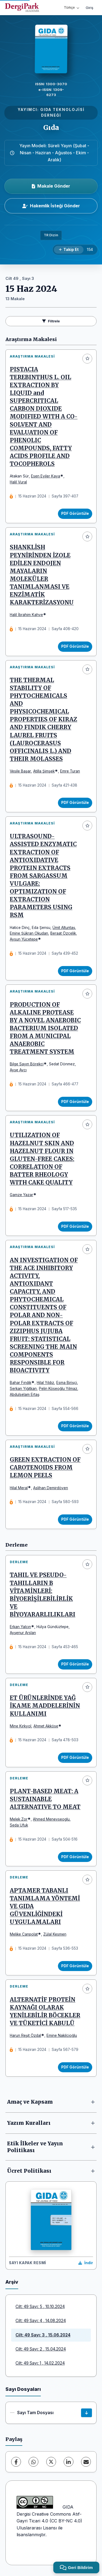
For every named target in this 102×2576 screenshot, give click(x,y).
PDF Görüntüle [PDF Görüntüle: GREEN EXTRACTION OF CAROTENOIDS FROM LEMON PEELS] (75, 1519)
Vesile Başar (20, 771)
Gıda (51, 127)
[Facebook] (16, 2462)
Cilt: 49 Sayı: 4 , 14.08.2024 (41, 2320)
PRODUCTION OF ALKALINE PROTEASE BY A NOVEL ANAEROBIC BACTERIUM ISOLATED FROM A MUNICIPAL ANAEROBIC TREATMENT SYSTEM (45, 1028)
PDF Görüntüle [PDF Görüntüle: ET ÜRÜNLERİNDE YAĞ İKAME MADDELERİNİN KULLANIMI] (75, 1757)
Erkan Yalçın (20, 1627)
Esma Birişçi (66, 1382)
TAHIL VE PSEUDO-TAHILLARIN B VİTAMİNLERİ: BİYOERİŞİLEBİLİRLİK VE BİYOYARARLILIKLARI (42, 1595)
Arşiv (11, 2282)
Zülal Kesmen (54, 1934)
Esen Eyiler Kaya (45, 476)
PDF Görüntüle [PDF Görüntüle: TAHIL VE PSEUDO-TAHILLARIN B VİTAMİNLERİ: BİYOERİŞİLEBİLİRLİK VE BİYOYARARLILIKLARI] (75, 1664)
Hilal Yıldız (45, 1382)
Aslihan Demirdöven (50, 1488)
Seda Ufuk (19, 1825)
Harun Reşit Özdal (25, 2035)
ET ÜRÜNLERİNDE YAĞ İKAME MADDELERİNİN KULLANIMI (45, 1705)
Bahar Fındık (20, 1382)
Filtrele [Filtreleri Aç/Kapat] (51, 321)
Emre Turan (70, 771)
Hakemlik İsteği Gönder (51, 205)
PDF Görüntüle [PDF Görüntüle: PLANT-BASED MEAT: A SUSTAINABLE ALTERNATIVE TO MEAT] (75, 1857)
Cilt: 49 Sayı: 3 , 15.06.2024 (43, 2335)
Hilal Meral (19, 1488)
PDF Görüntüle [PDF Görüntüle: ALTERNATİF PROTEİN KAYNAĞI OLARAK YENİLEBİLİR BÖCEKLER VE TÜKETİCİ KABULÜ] (75, 2067)
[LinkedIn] (68, 2462)
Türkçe (71, 7)
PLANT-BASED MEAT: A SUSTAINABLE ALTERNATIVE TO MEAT (45, 1799)
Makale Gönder (51, 186)
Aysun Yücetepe (24, 939)
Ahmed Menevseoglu (51, 1819)
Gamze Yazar (21, 1195)
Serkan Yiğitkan (23, 1388)
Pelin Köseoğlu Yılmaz (58, 1388)
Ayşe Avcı (18, 1070)
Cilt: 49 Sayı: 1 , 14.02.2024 (40, 2363)
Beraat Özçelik (63, 933)
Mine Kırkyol (20, 1726)
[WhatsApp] (33, 2462)
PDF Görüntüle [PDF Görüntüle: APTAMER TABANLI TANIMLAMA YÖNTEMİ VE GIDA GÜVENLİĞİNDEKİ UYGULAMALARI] (75, 1966)
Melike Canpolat (24, 1934)
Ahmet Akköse (45, 1726)
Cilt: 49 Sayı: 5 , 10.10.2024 (40, 2306)
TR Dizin (51, 235)
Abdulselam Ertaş (24, 1394)
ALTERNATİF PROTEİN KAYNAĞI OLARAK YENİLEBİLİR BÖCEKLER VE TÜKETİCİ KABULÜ (45, 2011)
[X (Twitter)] (51, 2462)
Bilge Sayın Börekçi (27, 1064)
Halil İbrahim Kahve (26, 615)
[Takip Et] (69, 250)
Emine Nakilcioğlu (62, 2035)
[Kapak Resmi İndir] (85, 2263)
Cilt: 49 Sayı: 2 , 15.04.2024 (41, 2349)
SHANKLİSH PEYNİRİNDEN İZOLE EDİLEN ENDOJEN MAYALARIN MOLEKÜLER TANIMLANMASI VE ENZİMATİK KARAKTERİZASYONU (42, 575)
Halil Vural (18, 482)
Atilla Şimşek (44, 771)
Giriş (89, 7)
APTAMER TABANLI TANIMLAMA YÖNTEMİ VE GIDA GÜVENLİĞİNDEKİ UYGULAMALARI (45, 1906)
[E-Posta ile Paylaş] (86, 2462)
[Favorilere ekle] (87, 359)
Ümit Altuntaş (63, 927)
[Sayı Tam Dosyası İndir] (86, 2412)
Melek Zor (18, 1819)
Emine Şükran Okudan (29, 933)
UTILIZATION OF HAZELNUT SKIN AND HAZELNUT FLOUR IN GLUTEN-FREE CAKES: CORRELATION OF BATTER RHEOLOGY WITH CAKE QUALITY (42, 1159)
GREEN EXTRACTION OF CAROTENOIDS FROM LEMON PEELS (45, 1467)
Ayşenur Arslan (23, 1633)
